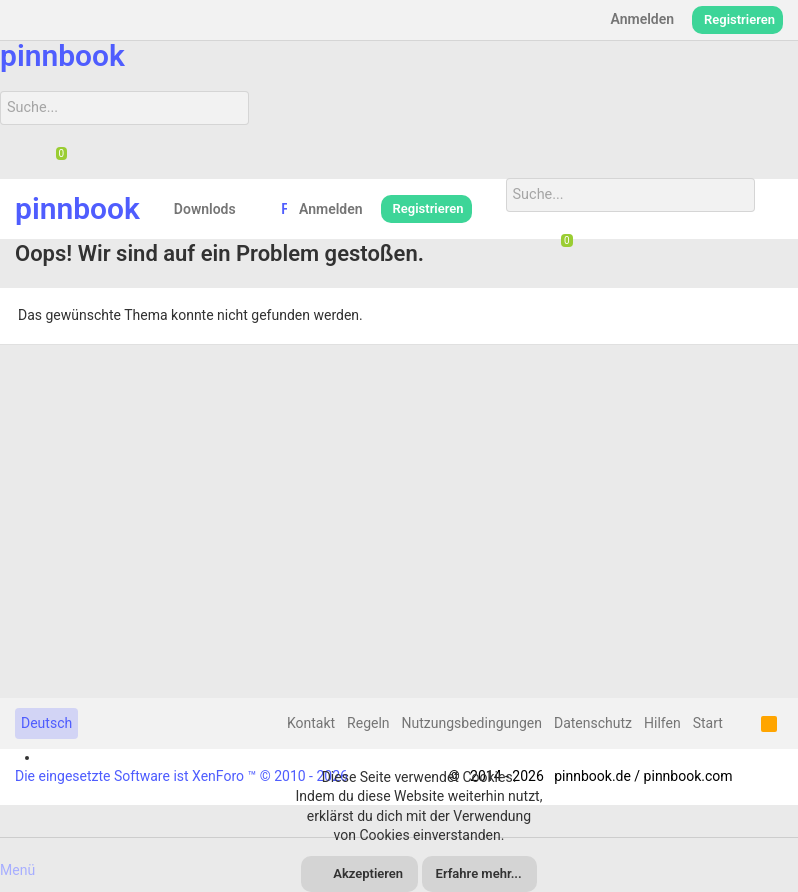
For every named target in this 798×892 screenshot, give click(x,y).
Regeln (368, 723)
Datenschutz (593, 723)
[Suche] (122, 108)
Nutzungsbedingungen (472, 723)
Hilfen (662, 723)
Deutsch (46, 723)
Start (708, 723)
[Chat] (54, 155)
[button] (251, 209)
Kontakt (311, 723)
